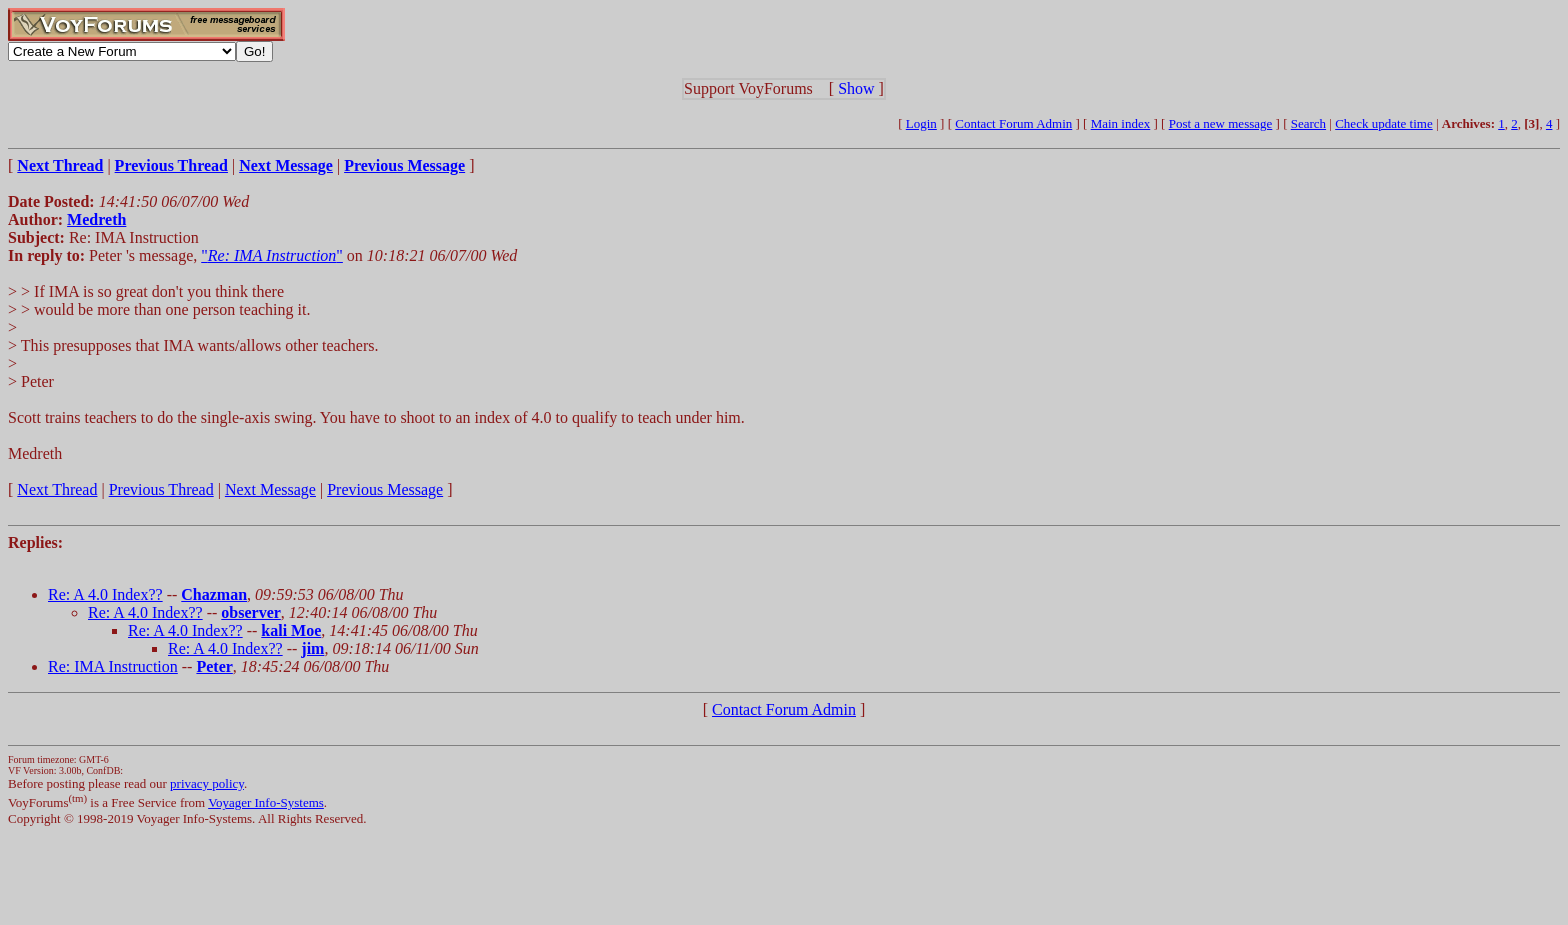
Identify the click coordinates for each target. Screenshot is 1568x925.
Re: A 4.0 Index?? (105, 594)
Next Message (270, 489)
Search (1308, 123)
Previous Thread (161, 489)
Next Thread (57, 489)
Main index (1121, 123)
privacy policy (207, 783)
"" (272, 255)
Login (921, 123)
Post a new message (1221, 123)
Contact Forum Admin (1013, 123)
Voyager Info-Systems (266, 802)
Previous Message (385, 489)
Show (856, 88)
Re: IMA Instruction (113, 666)
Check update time (1383, 123)
